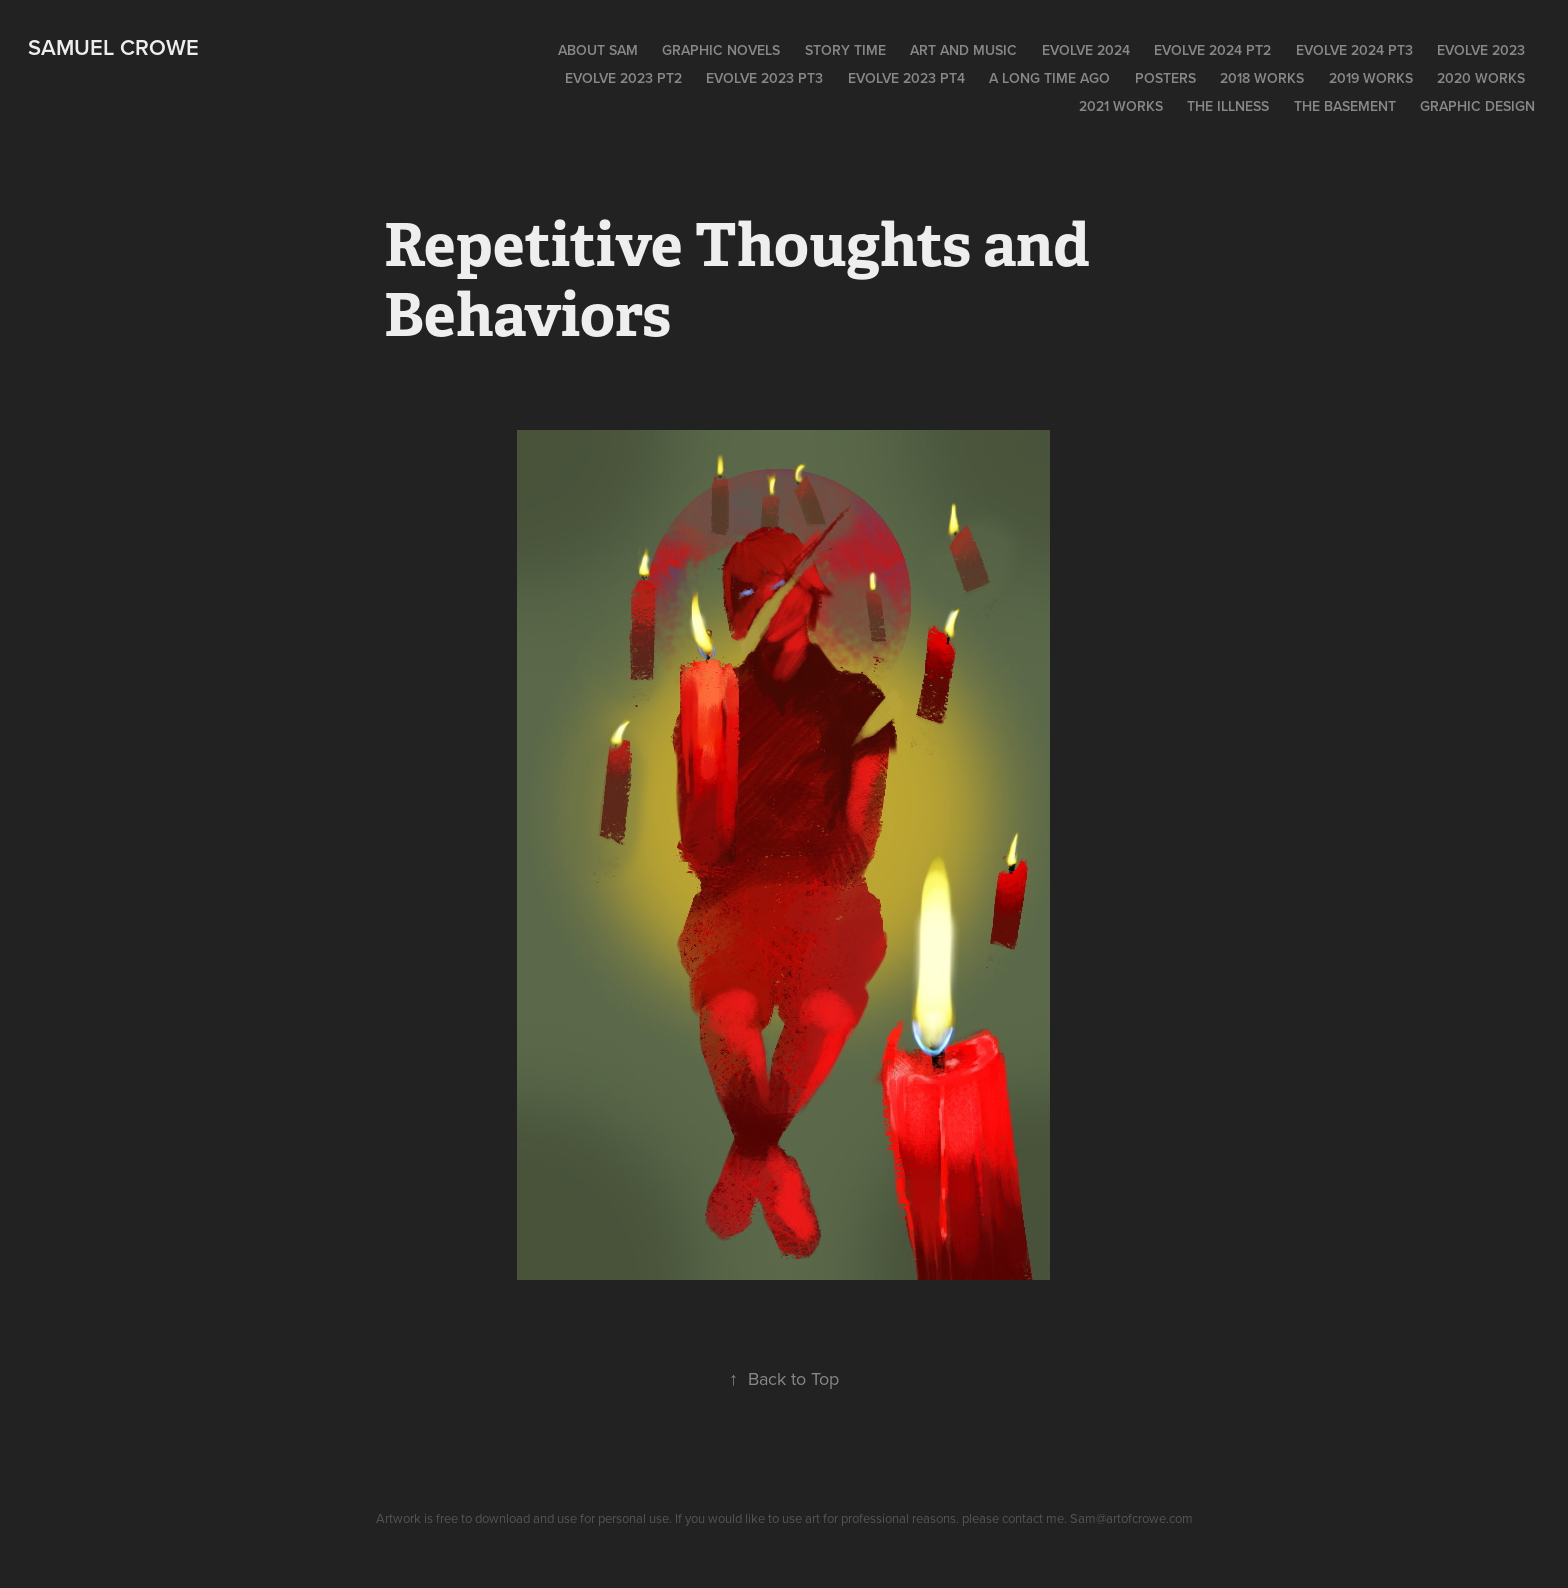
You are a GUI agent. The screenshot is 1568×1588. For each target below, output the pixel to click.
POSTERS (1165, 78)
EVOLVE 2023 (1481, 50)
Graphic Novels (721, 50)
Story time (845, 50)
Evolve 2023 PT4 (906, 78)
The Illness (1228, 106)
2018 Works (1262, 78)
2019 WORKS (1371, 78)
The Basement (1345, 106)
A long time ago (1049, 78)
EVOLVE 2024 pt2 (1212, 50)
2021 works (1121, 106)
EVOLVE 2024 (1086, 50)
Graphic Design (1477, 106)
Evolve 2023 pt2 (623, 78)
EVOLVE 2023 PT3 (764, 78)
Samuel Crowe (113, 47)
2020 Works (1481, 78)
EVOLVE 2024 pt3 (1354, 50)
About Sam (598, 50)
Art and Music (963, 50)
